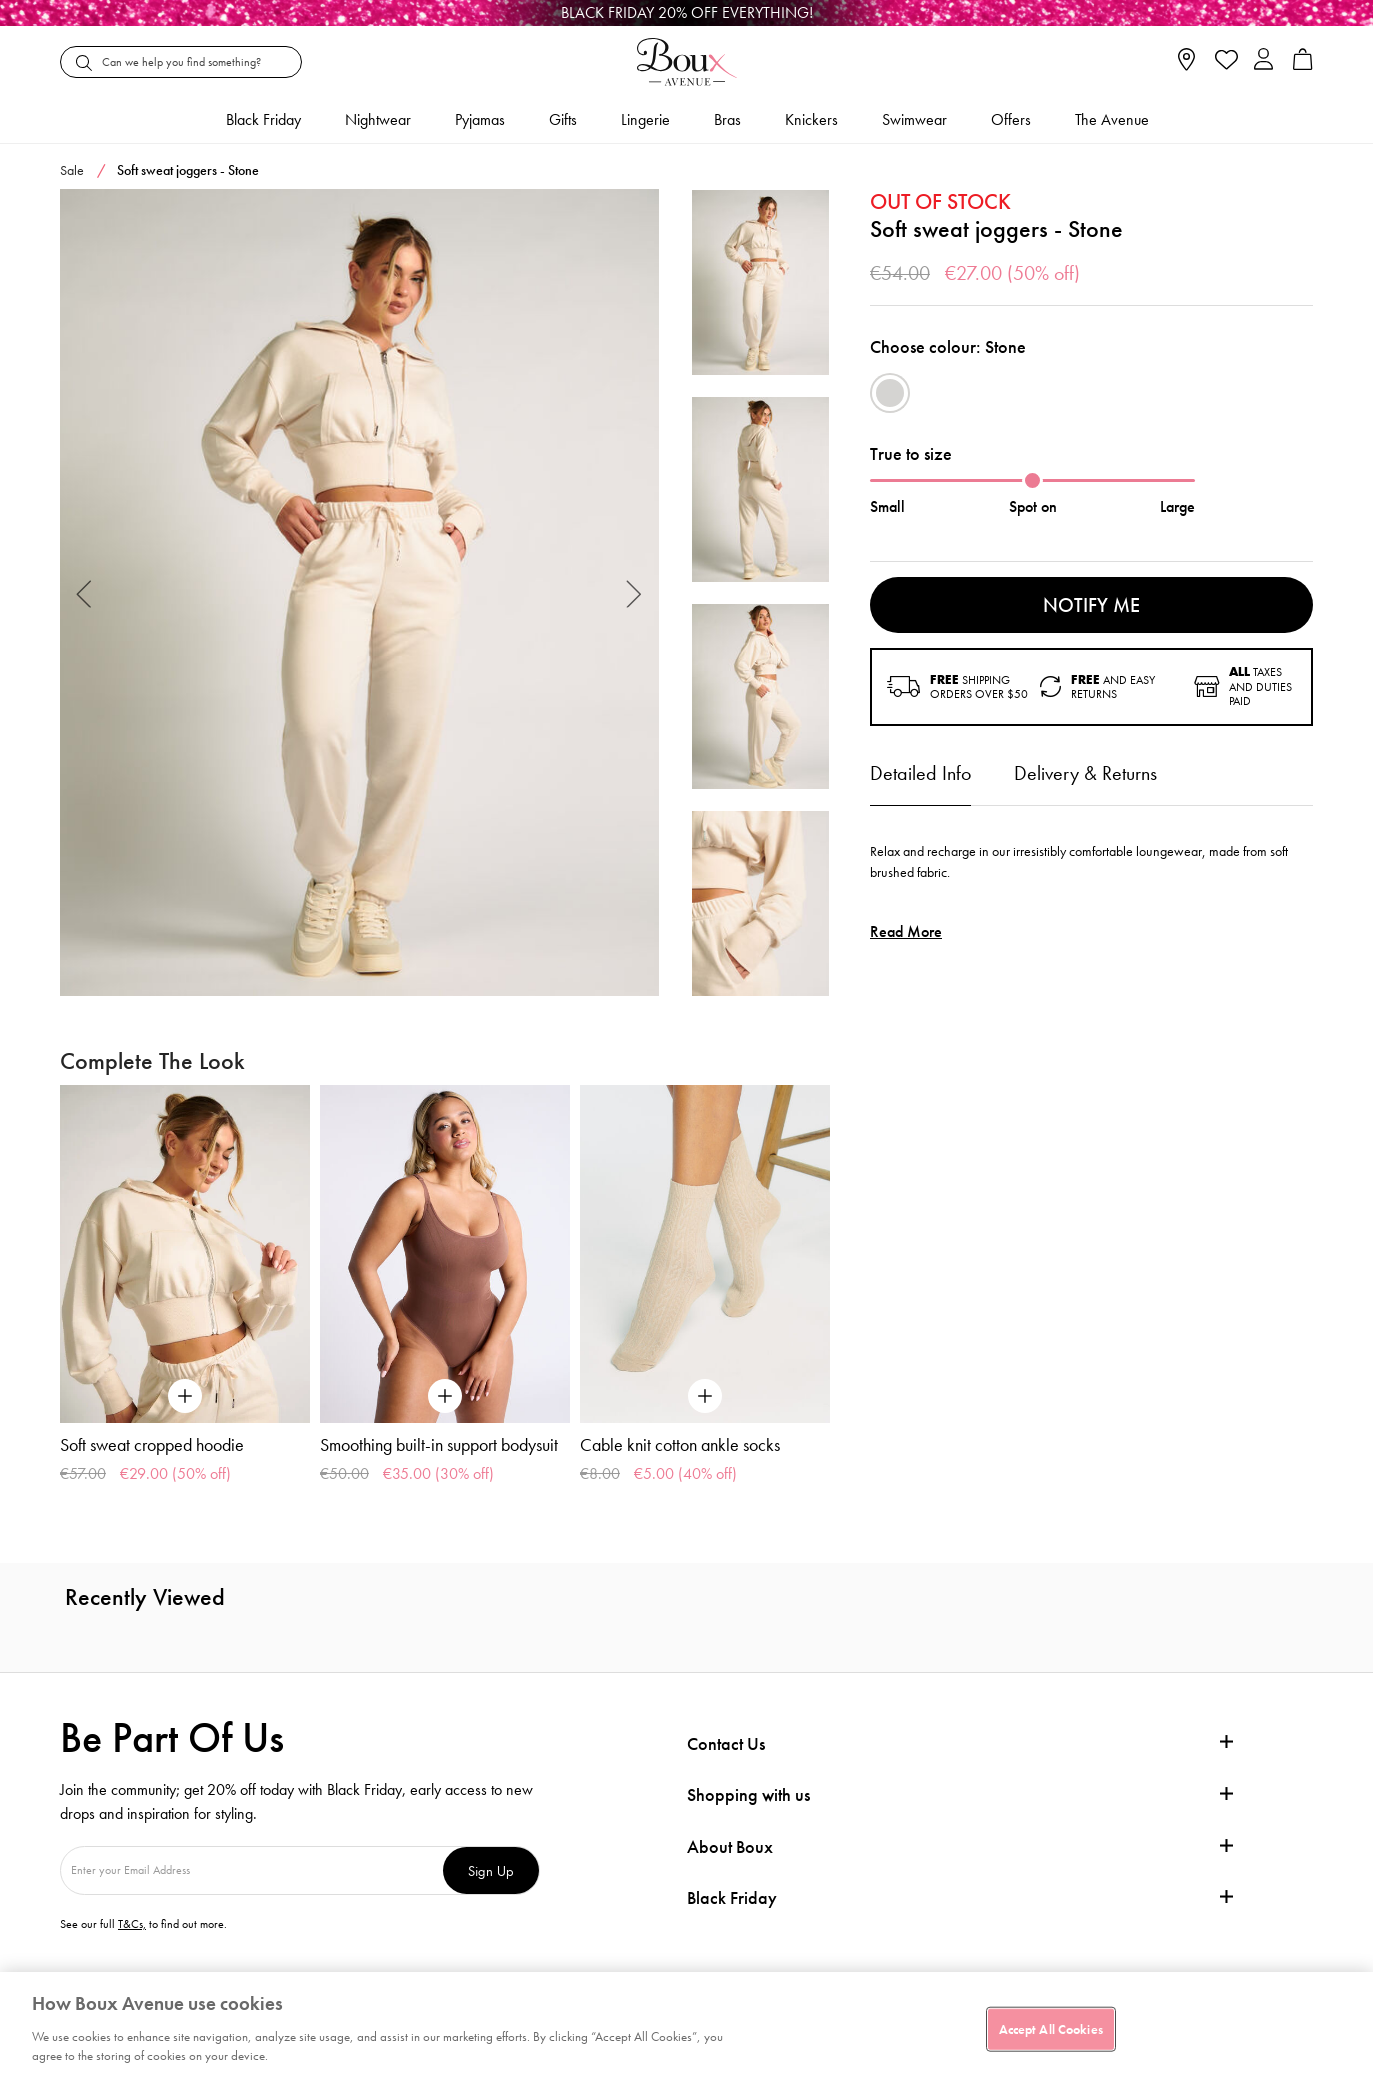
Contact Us (726, 1743)
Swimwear (914, 119)
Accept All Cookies (1051, 2028)
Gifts (563, 119)
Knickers (811, 119)
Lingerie (645, 119)
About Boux (730, 1847)
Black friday (263, 119)
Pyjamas (480, 119)
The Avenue (1112, 119)
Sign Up (491, 1870)
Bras (727, 119)
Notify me (1091, 605)
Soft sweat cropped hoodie (152, 1445)
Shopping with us (748, 1794)
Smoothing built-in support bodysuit (439, 1445)
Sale (72, 170)
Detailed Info (920, 773)
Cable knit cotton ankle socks (680, 1445)
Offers (1011, 119)
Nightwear (378, 119)
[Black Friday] (686, 13)
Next (634, 592)
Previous (84, 592)
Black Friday (732, 1898)
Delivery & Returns (1085, 773)
